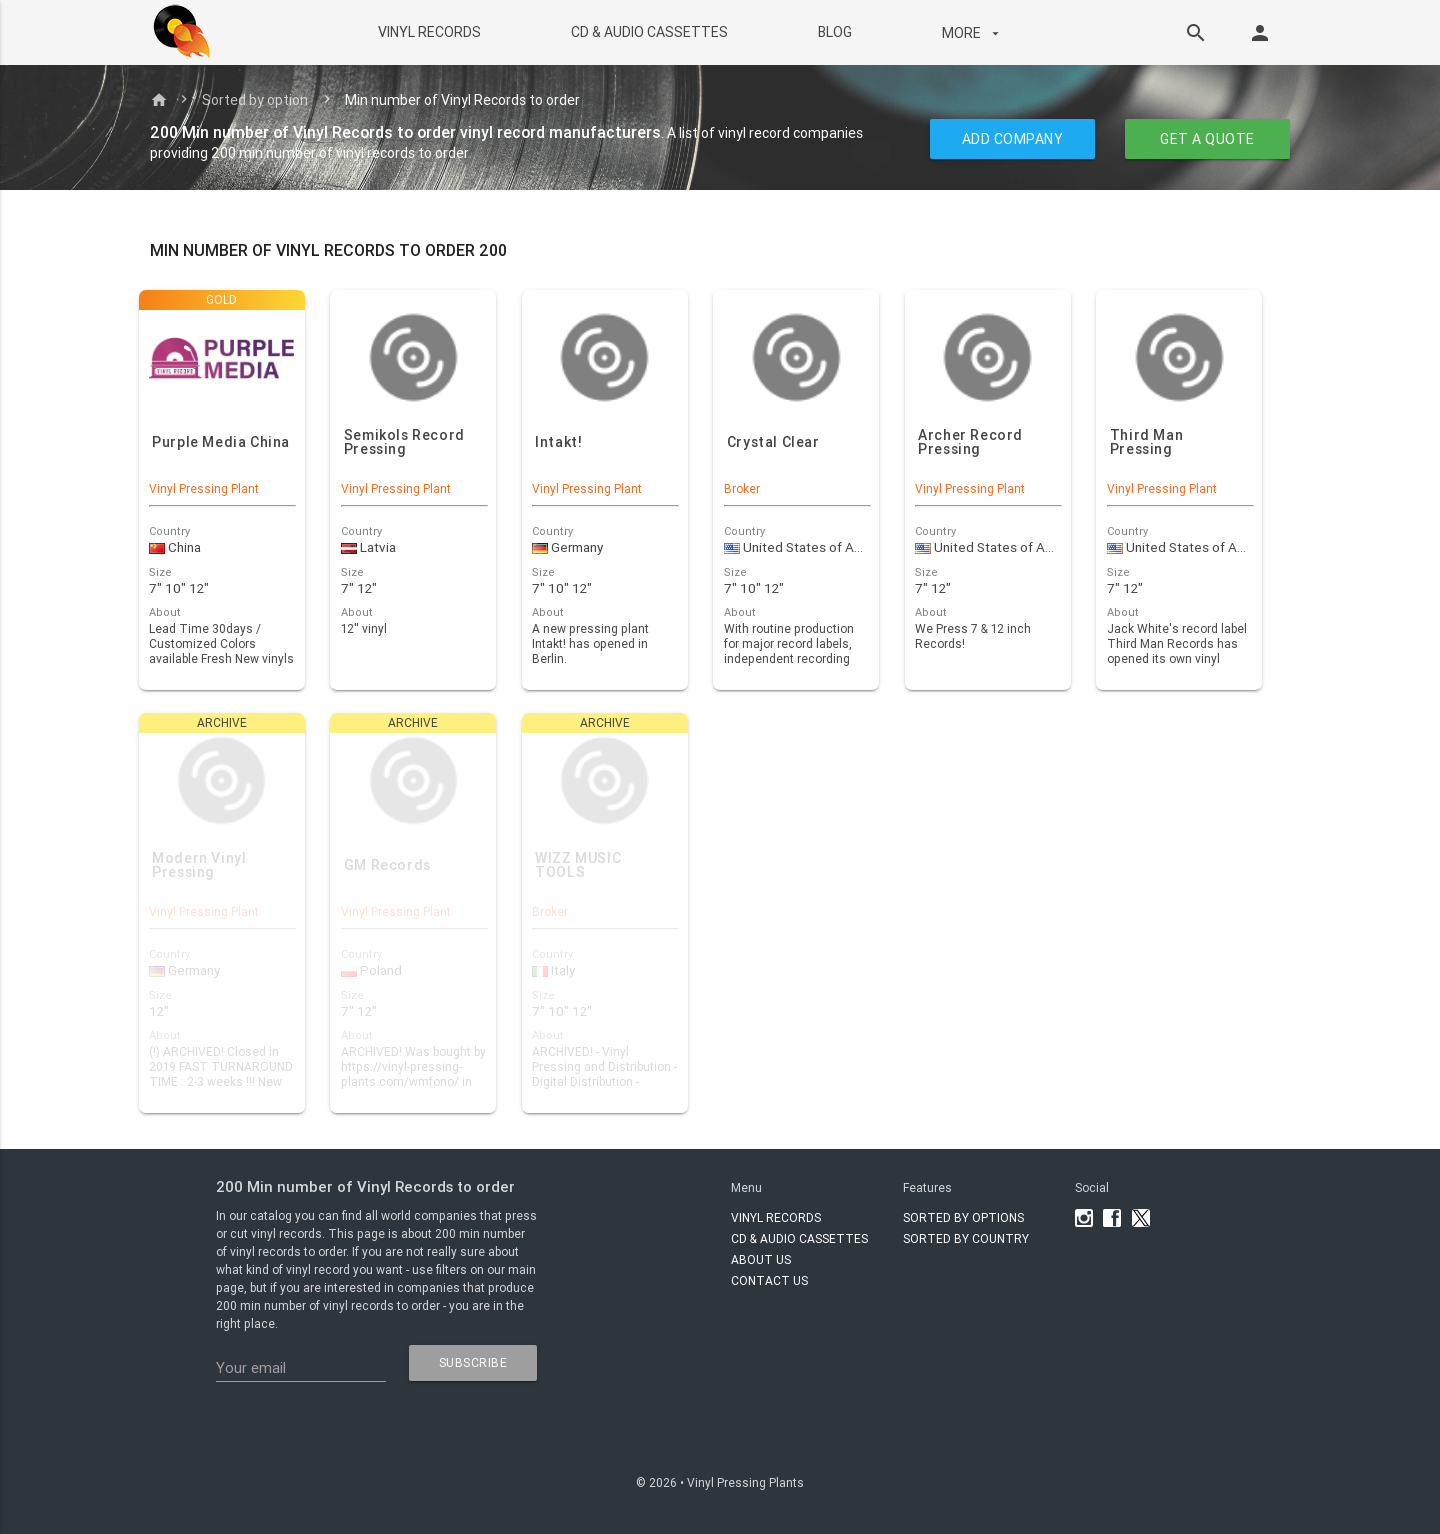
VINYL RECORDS (428, 32)
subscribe (473, 1362)
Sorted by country (966, 1238)
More (972, 33)
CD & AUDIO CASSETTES (648, 32)
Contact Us (769, 1280)
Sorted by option (255, 100)
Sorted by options (963, 1217)
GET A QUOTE (1207, 139)
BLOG (834, 32)
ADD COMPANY (1013, 139)
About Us (761, 1259)
